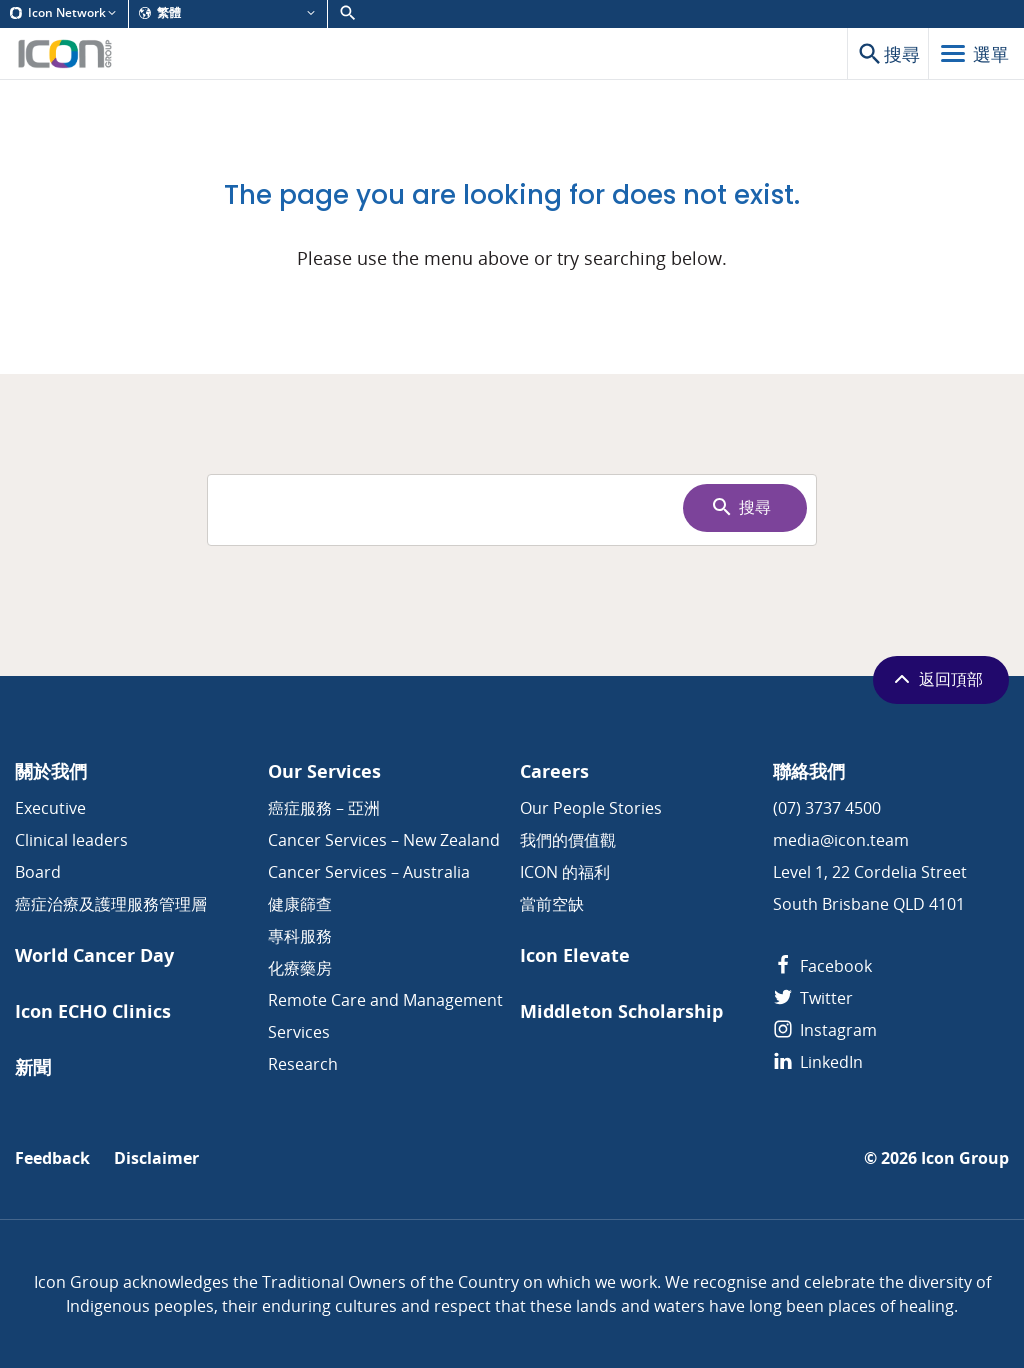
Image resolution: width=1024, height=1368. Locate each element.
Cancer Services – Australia (369, 872)
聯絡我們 (809, 771)
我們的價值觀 (568, 840)
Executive (50, 808)
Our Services (324, 771)
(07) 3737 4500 (827, 808)
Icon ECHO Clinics (93, 1011)
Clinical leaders (71, 840)
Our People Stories (591, 808)
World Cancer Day (94, 955)
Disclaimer (156, 1158)
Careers (554, 771)
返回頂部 (936, 679)
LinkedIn (818, 1062)
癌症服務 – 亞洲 (324, 808)
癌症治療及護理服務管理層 (111, 904)
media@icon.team (841, 840)
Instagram (825, 1030)
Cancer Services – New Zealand (384, 840)
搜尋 (740, 507)
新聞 (33, 1067)
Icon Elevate (575, 955)
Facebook (822, 966)
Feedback (52, 1158)
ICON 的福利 (565, 872)
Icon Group (965, 1158)
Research (303, 1064)
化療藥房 (300, 968)
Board (38, 872)
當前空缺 (552, 904)
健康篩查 (300, 904)
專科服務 (300, 936)
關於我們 (51, 771)
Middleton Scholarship (621, 1011)
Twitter (813, 998)
